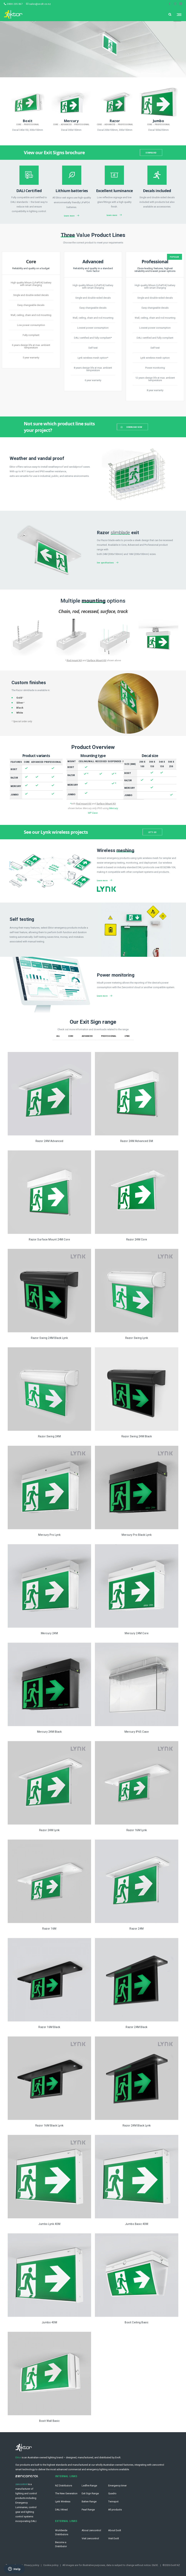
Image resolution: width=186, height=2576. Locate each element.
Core (70, 1035)
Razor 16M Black (49, 2027)
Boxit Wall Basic (49, 2420)
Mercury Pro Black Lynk (137, 1534)
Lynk (127, 1035)
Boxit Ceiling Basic (137, 2322)
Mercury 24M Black (49, 1731)
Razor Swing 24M (49, 1436)
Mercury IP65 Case (137, 1731)
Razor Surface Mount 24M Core (49, 1239)
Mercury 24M (49, 1633)
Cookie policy (50, 2565)
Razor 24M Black (137, 2027)
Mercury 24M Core (137, 1633)
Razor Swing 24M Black (136, 1436)
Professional (108, 1035)
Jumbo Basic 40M (136, 2223)
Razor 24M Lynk (49, 1830)
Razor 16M (49, 1928)
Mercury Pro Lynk (49, 1534)
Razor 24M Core (136, 1239)
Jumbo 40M (49, 2322)
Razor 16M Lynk (136, 1830)
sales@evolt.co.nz (38, 4)
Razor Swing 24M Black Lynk (49, 1337)
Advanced (87, 1035)
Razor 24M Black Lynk (137, 2125)
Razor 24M (137, 1928)
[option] (136, 474)
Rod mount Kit (74, 660)
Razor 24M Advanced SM (136, 1141)
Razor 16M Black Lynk (49, 2125)
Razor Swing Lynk (136, 1337)
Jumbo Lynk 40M (49, 2223)
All (58, 1035)
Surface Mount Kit (96, 660)
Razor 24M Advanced (49, 1141)
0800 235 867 (13, 4)
